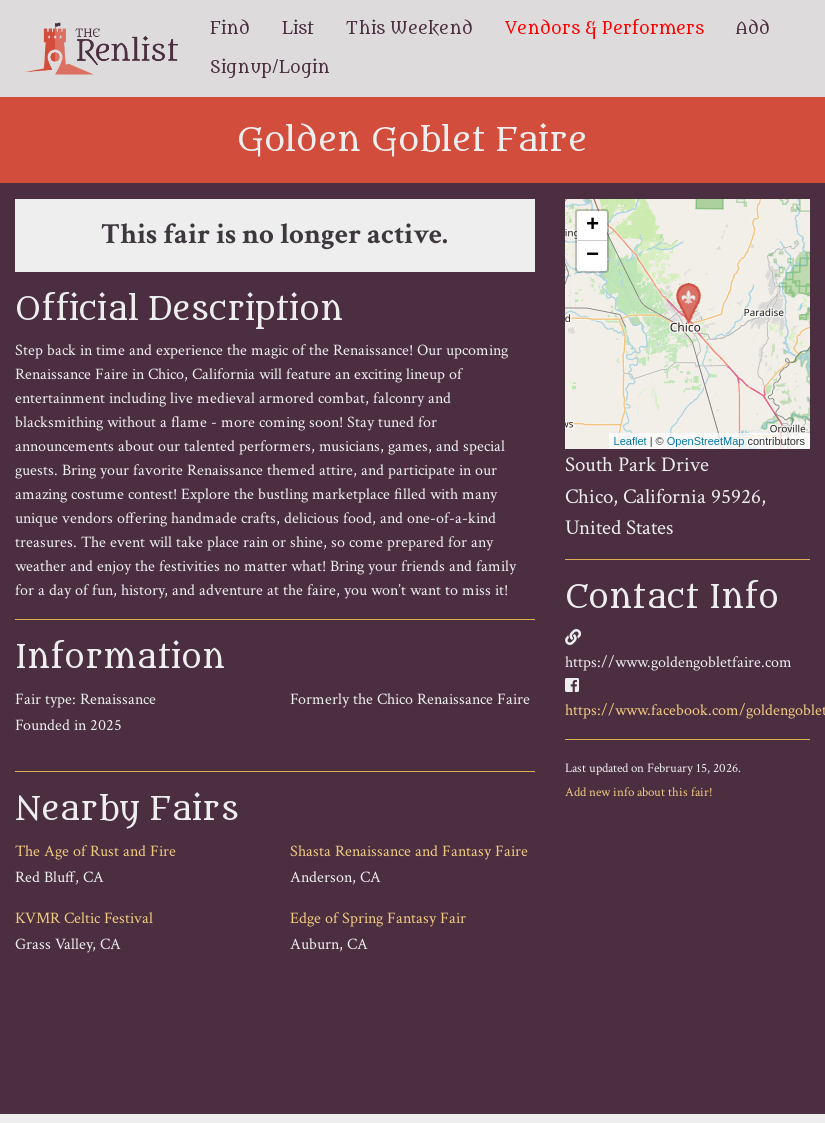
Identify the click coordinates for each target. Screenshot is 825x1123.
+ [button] (592, 226)
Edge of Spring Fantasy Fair (378, 918)
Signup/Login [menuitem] (270, 68)
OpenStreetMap (706, 441)
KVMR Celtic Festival (84, 918)
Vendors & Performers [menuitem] (604, 29)
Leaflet (630, 441)
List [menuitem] (298, 29)
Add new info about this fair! (639, 792)
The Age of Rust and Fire (95, 851)
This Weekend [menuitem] (409, 29)
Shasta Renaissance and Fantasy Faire (409, 851)
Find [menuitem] (230, 29)
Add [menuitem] (753, 29)
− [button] (592, 256)
